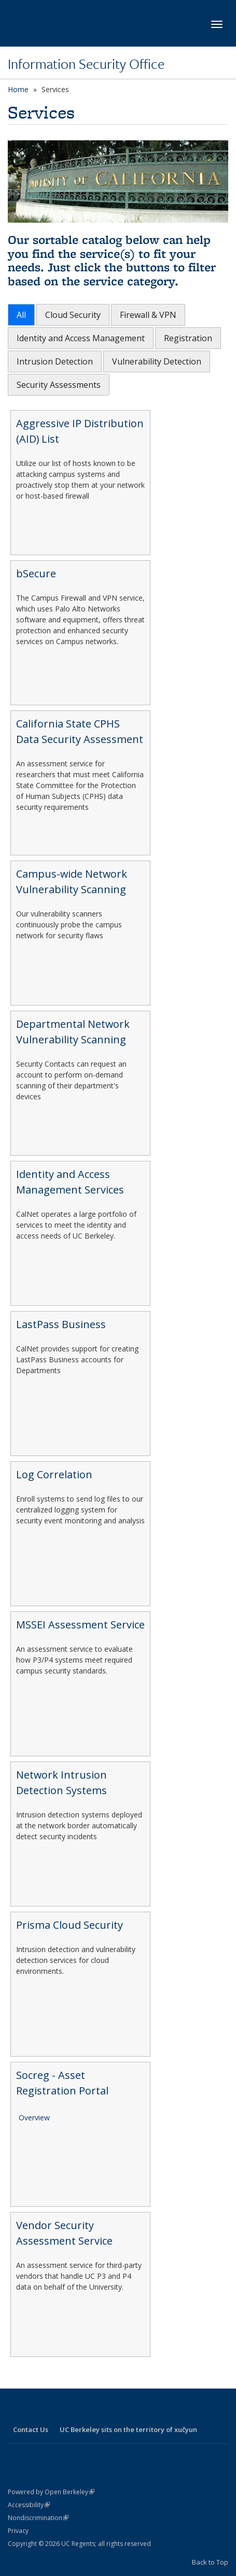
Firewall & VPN (148, 315)
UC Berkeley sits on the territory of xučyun (128, 2429)
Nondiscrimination (38, 2517)
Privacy (18, 2530)
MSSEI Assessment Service (80, 1625)
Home (18, 89)
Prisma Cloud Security (69, 1925)
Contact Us (30, 2429)
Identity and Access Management (81, 338)
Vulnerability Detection (156, 361)
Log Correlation (54, 1474)
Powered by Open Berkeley (51, 2491)
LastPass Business (61, 1324)
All (21, 315)
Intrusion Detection (55, 361)
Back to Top (210, 2562)
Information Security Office (86, 63)
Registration (188, 338)
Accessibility (29, 2504)
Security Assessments (59, 384)
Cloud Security (73, 315)
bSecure (36, 573)
